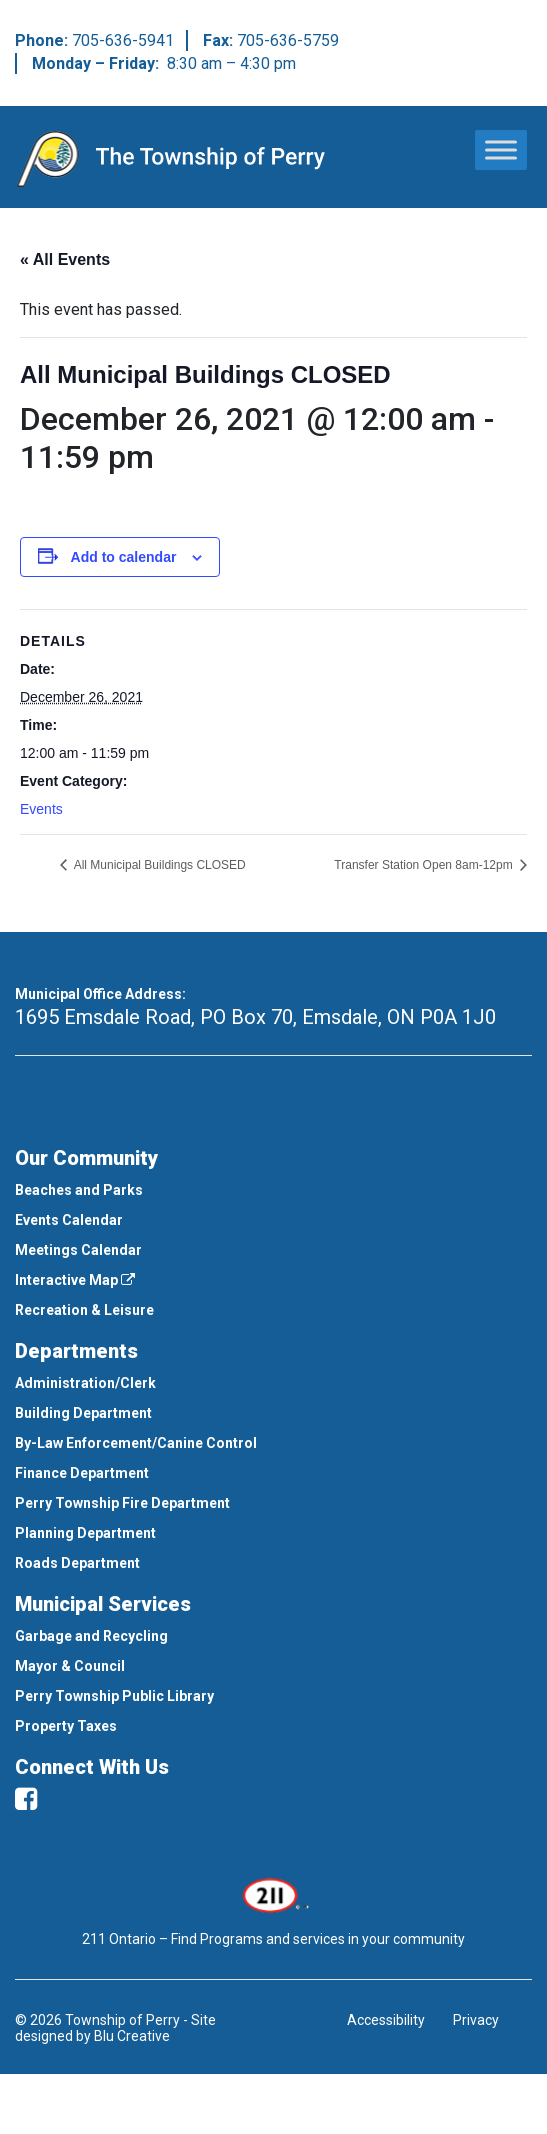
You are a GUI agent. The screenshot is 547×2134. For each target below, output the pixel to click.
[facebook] (26, 1799)
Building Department (83, 1413)
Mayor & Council (70, 1666)
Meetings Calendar (78, 1250)
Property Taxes (66, 1726)
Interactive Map (75, 1280)
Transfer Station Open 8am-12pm (425, 865)
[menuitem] (273, 1190)
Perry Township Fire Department (122, 1503)
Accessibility (386, 2020)
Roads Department (77, 1563)
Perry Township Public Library (114, 1696)
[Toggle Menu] (501, 149)
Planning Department (85, 1533)
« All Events (65, 259)
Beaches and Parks (79, 1190)
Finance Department (82, 1473)
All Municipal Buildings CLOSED (158, 865)
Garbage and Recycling (91, 1636)
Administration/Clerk (85, 1383)
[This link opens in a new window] (273, 1894)
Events (41, 809)
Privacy (476, 2020)
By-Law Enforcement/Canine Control (136, 1443)
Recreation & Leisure (84, 1310)
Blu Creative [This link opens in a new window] (132, 2036)
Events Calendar (69, 1220)
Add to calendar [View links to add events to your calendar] (124, 557)
